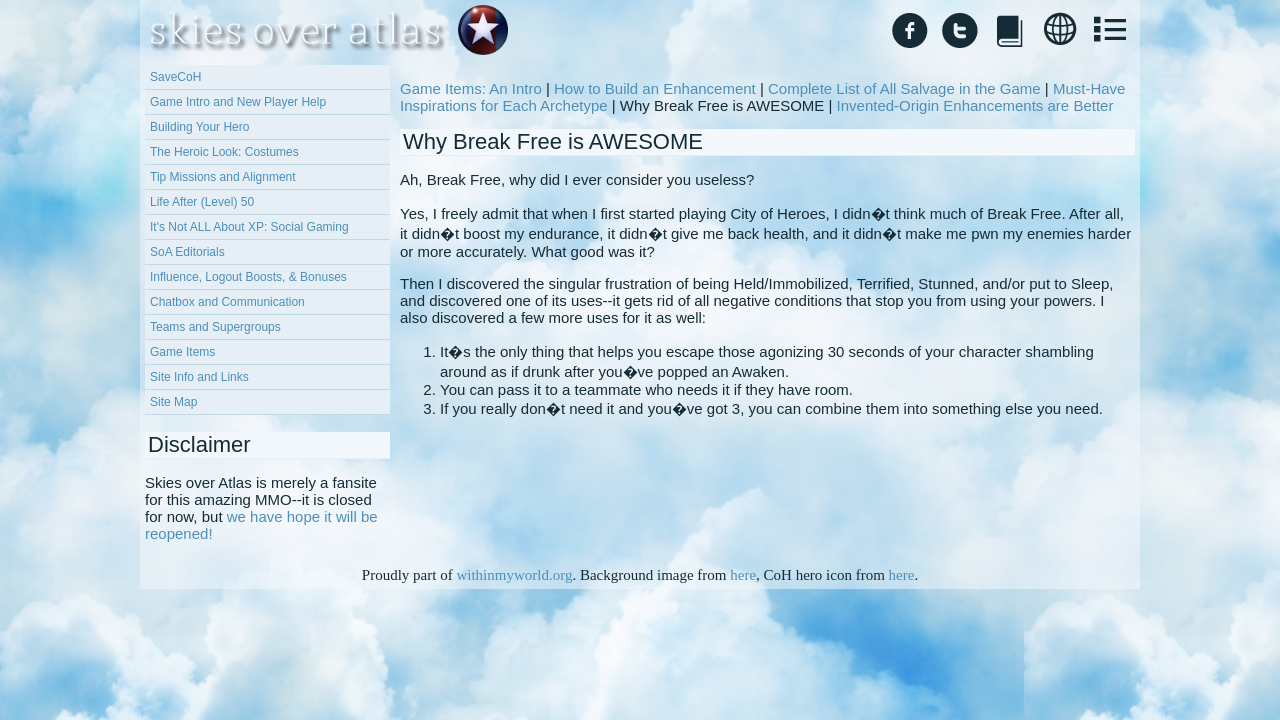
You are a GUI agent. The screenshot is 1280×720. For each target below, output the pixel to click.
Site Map (173, 402)
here (743, 575)
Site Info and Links (199, 377)
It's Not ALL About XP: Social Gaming (249, 227)
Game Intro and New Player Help (238, 102)
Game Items (182, 352)
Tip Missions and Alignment (223, 177)
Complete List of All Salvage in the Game (904, 88)
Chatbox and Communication (227, 302)
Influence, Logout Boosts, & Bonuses (248, 277)
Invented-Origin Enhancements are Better (975, 105)
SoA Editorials (187, 252)
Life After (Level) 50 (202, 202)
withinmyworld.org (514, 575)
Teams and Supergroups (215, 327)
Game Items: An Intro (471, 88)
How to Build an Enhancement (655, 88)
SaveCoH (175, 77)
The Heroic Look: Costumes (224, 152)
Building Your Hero (199, 127)
